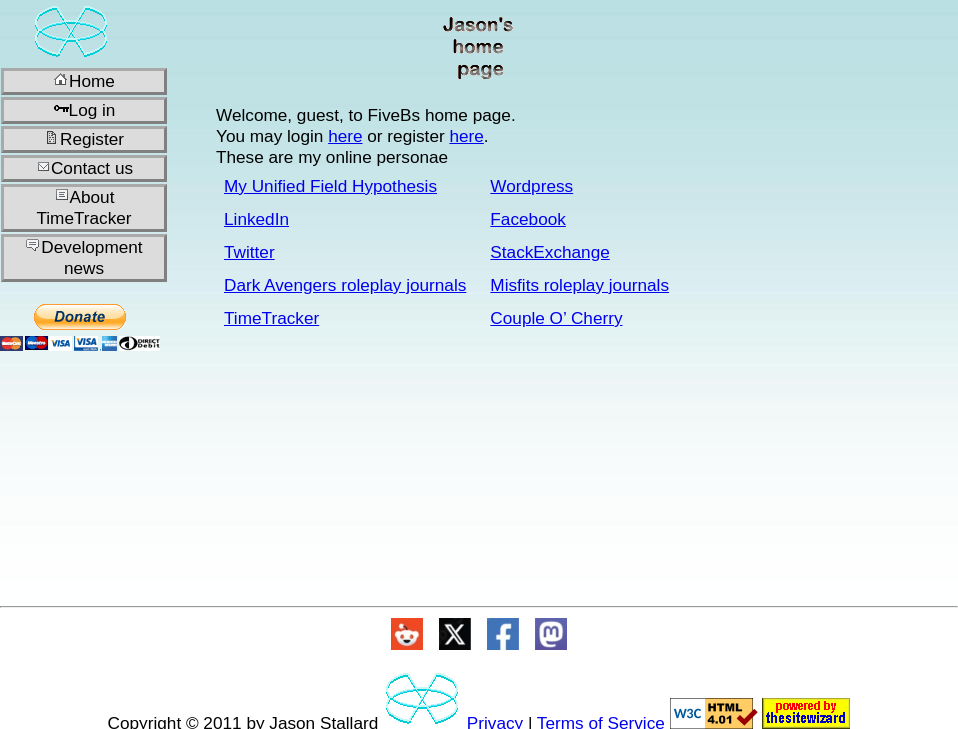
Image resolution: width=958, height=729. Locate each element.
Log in (84, 110)
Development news (83, 257)
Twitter (249, 252)
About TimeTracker (83, 207)
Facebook (527, 219)
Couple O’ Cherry (556, 318)
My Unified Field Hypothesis (330, 186)
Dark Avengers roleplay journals (345, 285)
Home (84, 81)
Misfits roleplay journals (579, 285)
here (345, 136)
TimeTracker (271, 318)
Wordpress (531, 186)
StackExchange (549, 252)
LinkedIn (256, 219)
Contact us (84, 168)
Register (84, 139)
